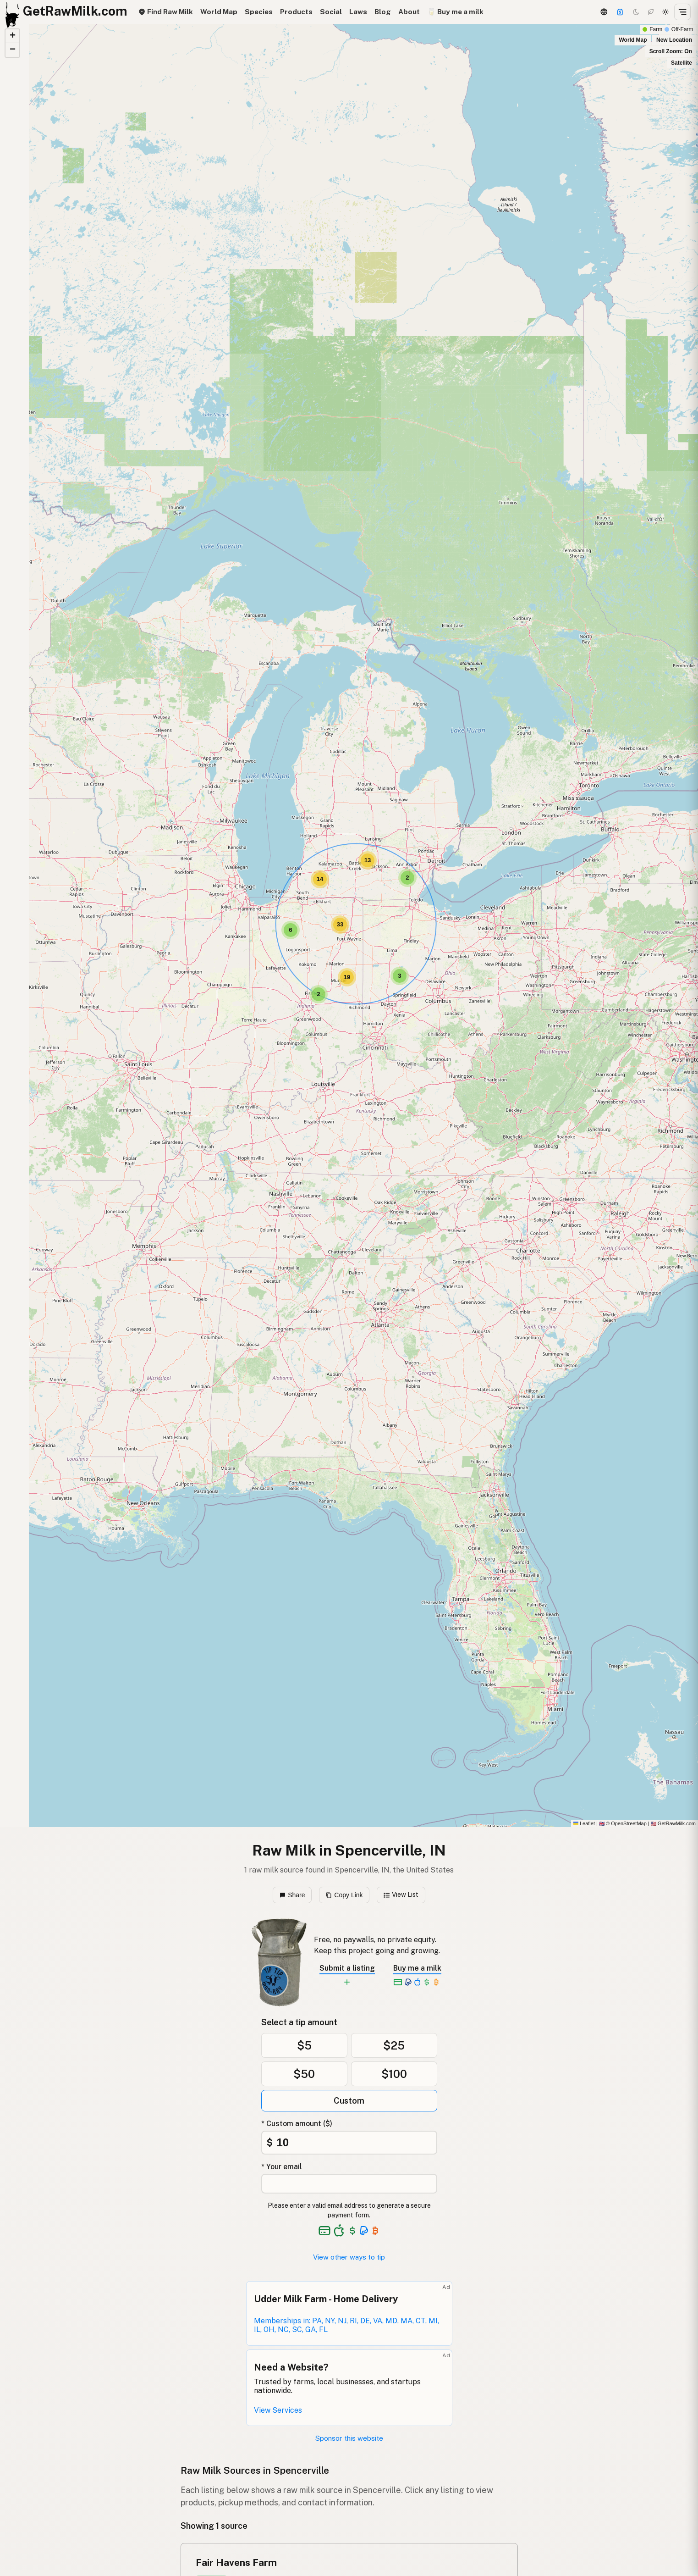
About (409, 12)
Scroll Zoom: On (670, 51)
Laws (358, 12)
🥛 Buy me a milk (455, 12)
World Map (218, 12)
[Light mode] (665, 12)
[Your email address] (349, 2184)
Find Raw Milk (165, 12)
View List (401, 1894)
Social (331, 12)
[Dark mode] (636, 12)
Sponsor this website (349, 2438)
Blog (382, 12)
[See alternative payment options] (364, 2230)
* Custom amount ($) (296, 2123)
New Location (674, 40)
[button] (318, 994)
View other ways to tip (349, 2257)
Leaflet (584, 1823)
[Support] (620, 12)
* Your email (281, 2166)
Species (259, 12)
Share (292, 1895)
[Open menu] (682, 12)
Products (296, 12)
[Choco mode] (650, 12)
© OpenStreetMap (623, 1823)
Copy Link (344, 1895)
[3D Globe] (603, 12)
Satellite (681, 63)
